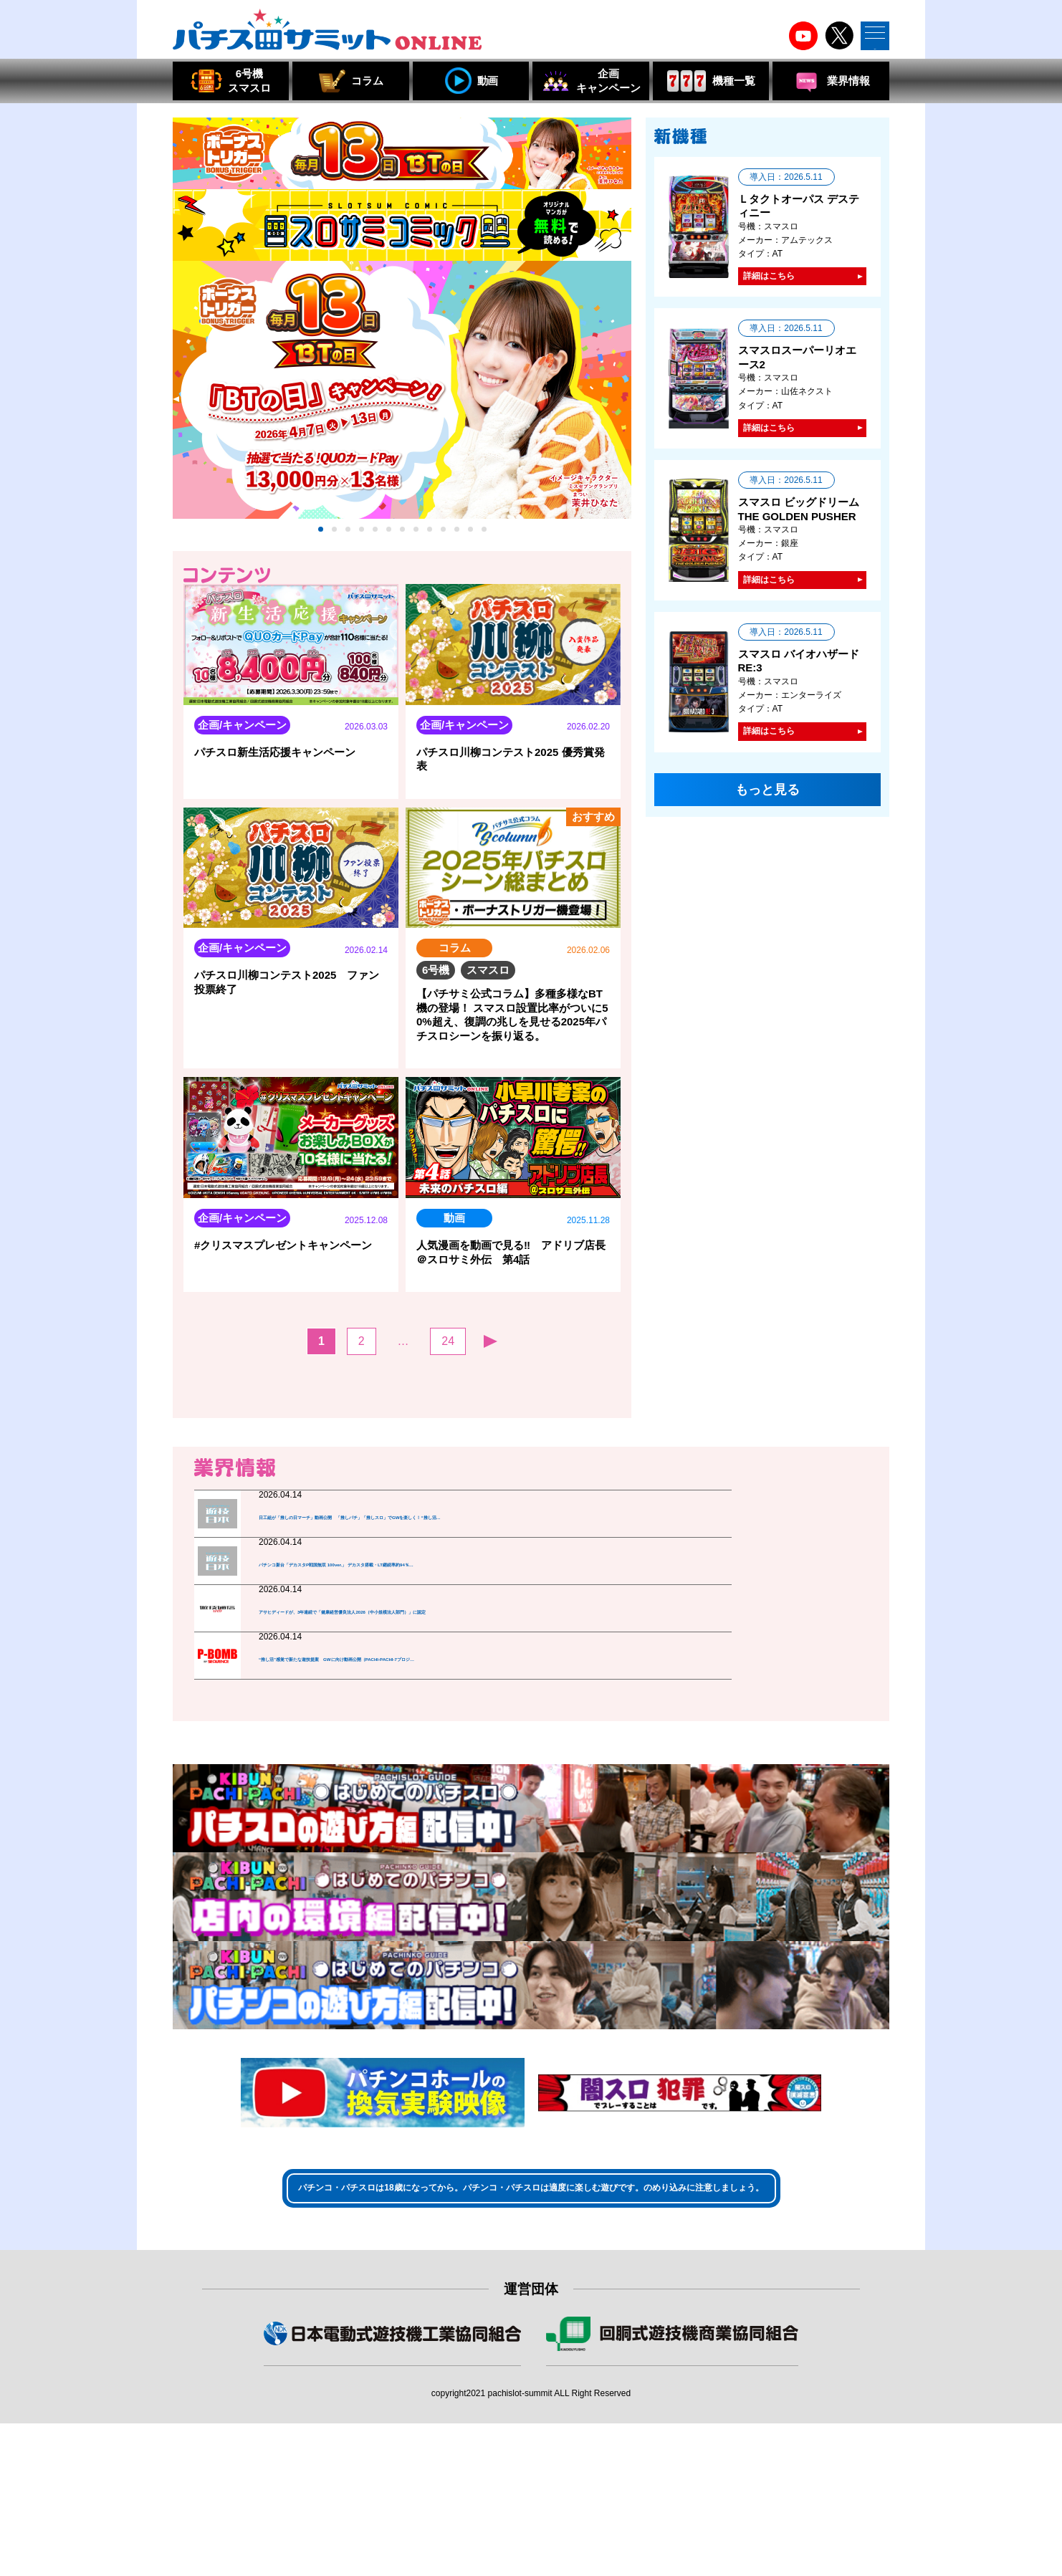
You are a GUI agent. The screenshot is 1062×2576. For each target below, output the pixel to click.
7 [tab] (402, 543)
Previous (182, 413)
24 (447, 1375)
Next (622, 413)
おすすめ (592, 592)
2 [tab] (334, 543)
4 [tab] (361, 543)
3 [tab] (347, 543)
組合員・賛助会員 (392, 2506)
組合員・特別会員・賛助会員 (672, 2506)
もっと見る (402, 1434)
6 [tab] (388, 543)
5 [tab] (375, 543)
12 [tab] (470, 543)
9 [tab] (429, 543)
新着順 (489, 593)
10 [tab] (443, 543)
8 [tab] (415, 543)
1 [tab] (320, 543)
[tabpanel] (402, 404)
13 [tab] (484, 543)
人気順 (538, 592)
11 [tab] (456, 543)
